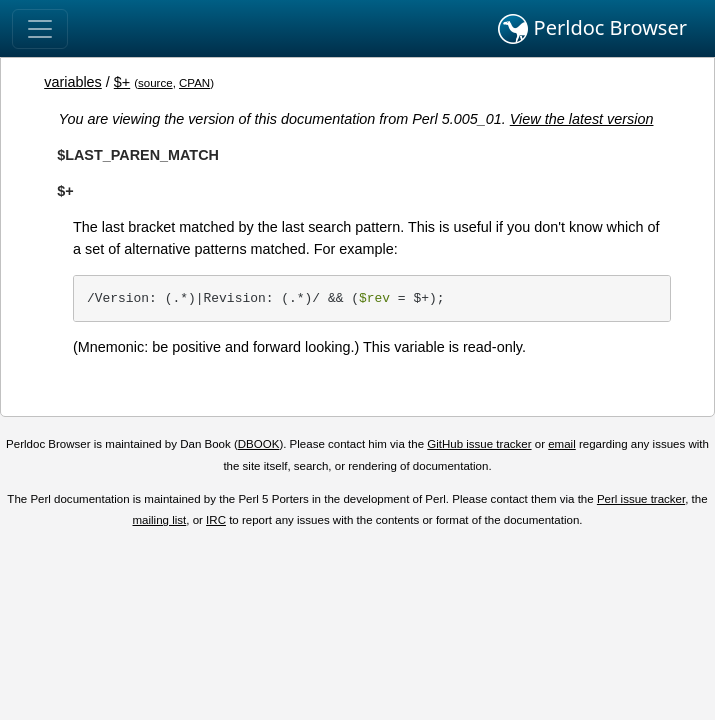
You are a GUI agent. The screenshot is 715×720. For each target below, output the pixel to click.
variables (73, 82)
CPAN (194, 83)
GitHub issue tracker (479, 444)
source (155, 83)
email (562, 444)
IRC (216, 520)
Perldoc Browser (592, 29)
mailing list (160, 520)
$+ (122, 82)
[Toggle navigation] (40, 29)
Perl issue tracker (641, 499)
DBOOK (259, 444)
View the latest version (582, 119)
